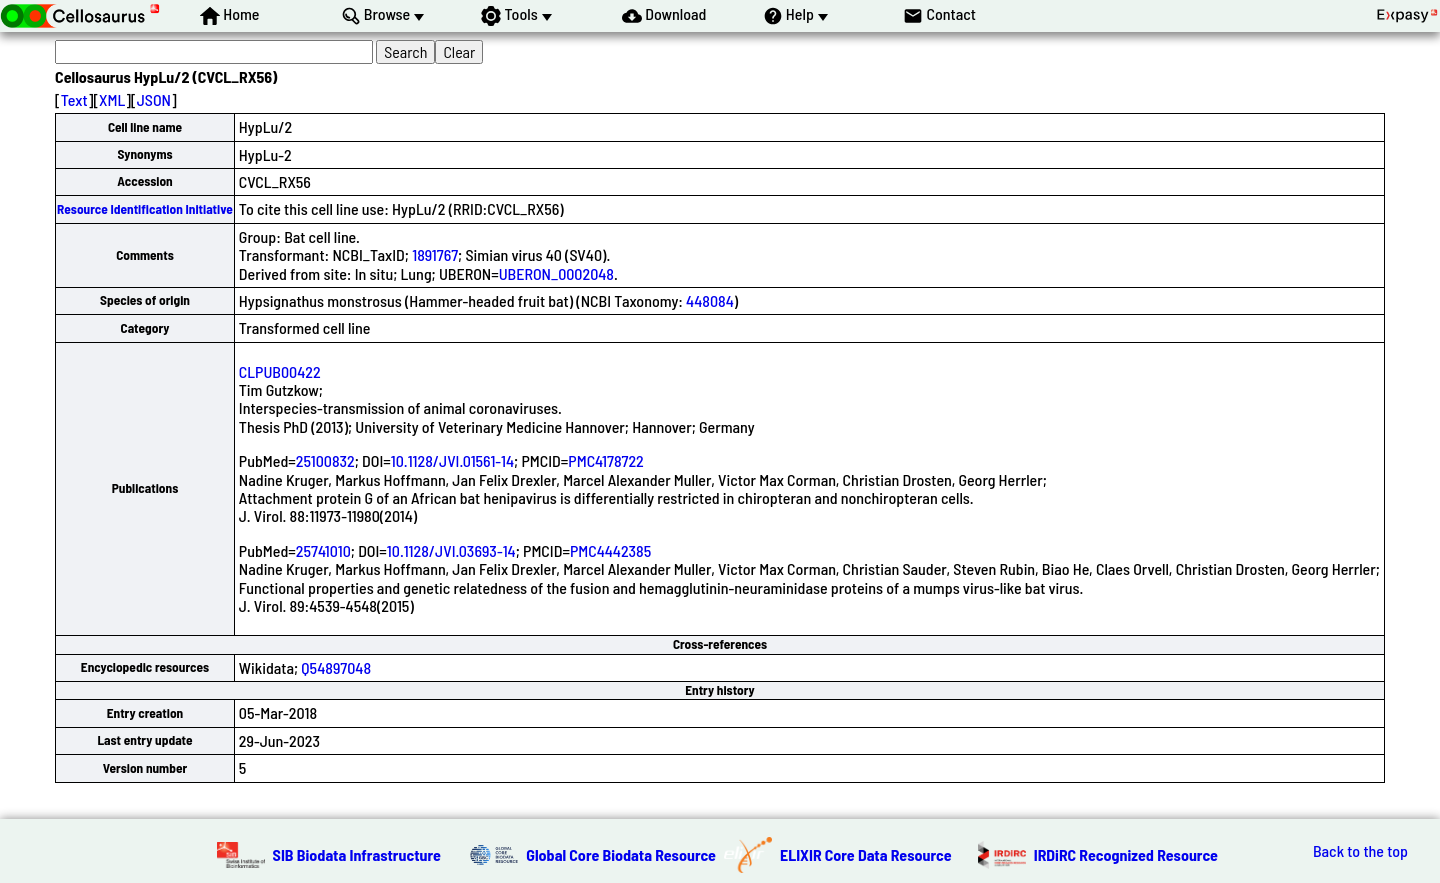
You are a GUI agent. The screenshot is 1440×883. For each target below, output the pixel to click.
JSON (154, 99)
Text (74, 99)
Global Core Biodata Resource (621, 854)
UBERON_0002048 (556, 273)
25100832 (325, 460)
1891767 (435, 254)
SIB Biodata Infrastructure (357, 854)
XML (112, 99)
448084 (710, 300)
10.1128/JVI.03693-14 (451, 550)
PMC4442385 (610, 550)
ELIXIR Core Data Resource (866, 854)
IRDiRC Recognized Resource (1126, 854)
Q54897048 (336, 667)
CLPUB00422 (280, 371)
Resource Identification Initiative (145, 209)
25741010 (323, 550)
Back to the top (1360, 851)
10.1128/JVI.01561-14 (452, 460)
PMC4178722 (606, 460)
